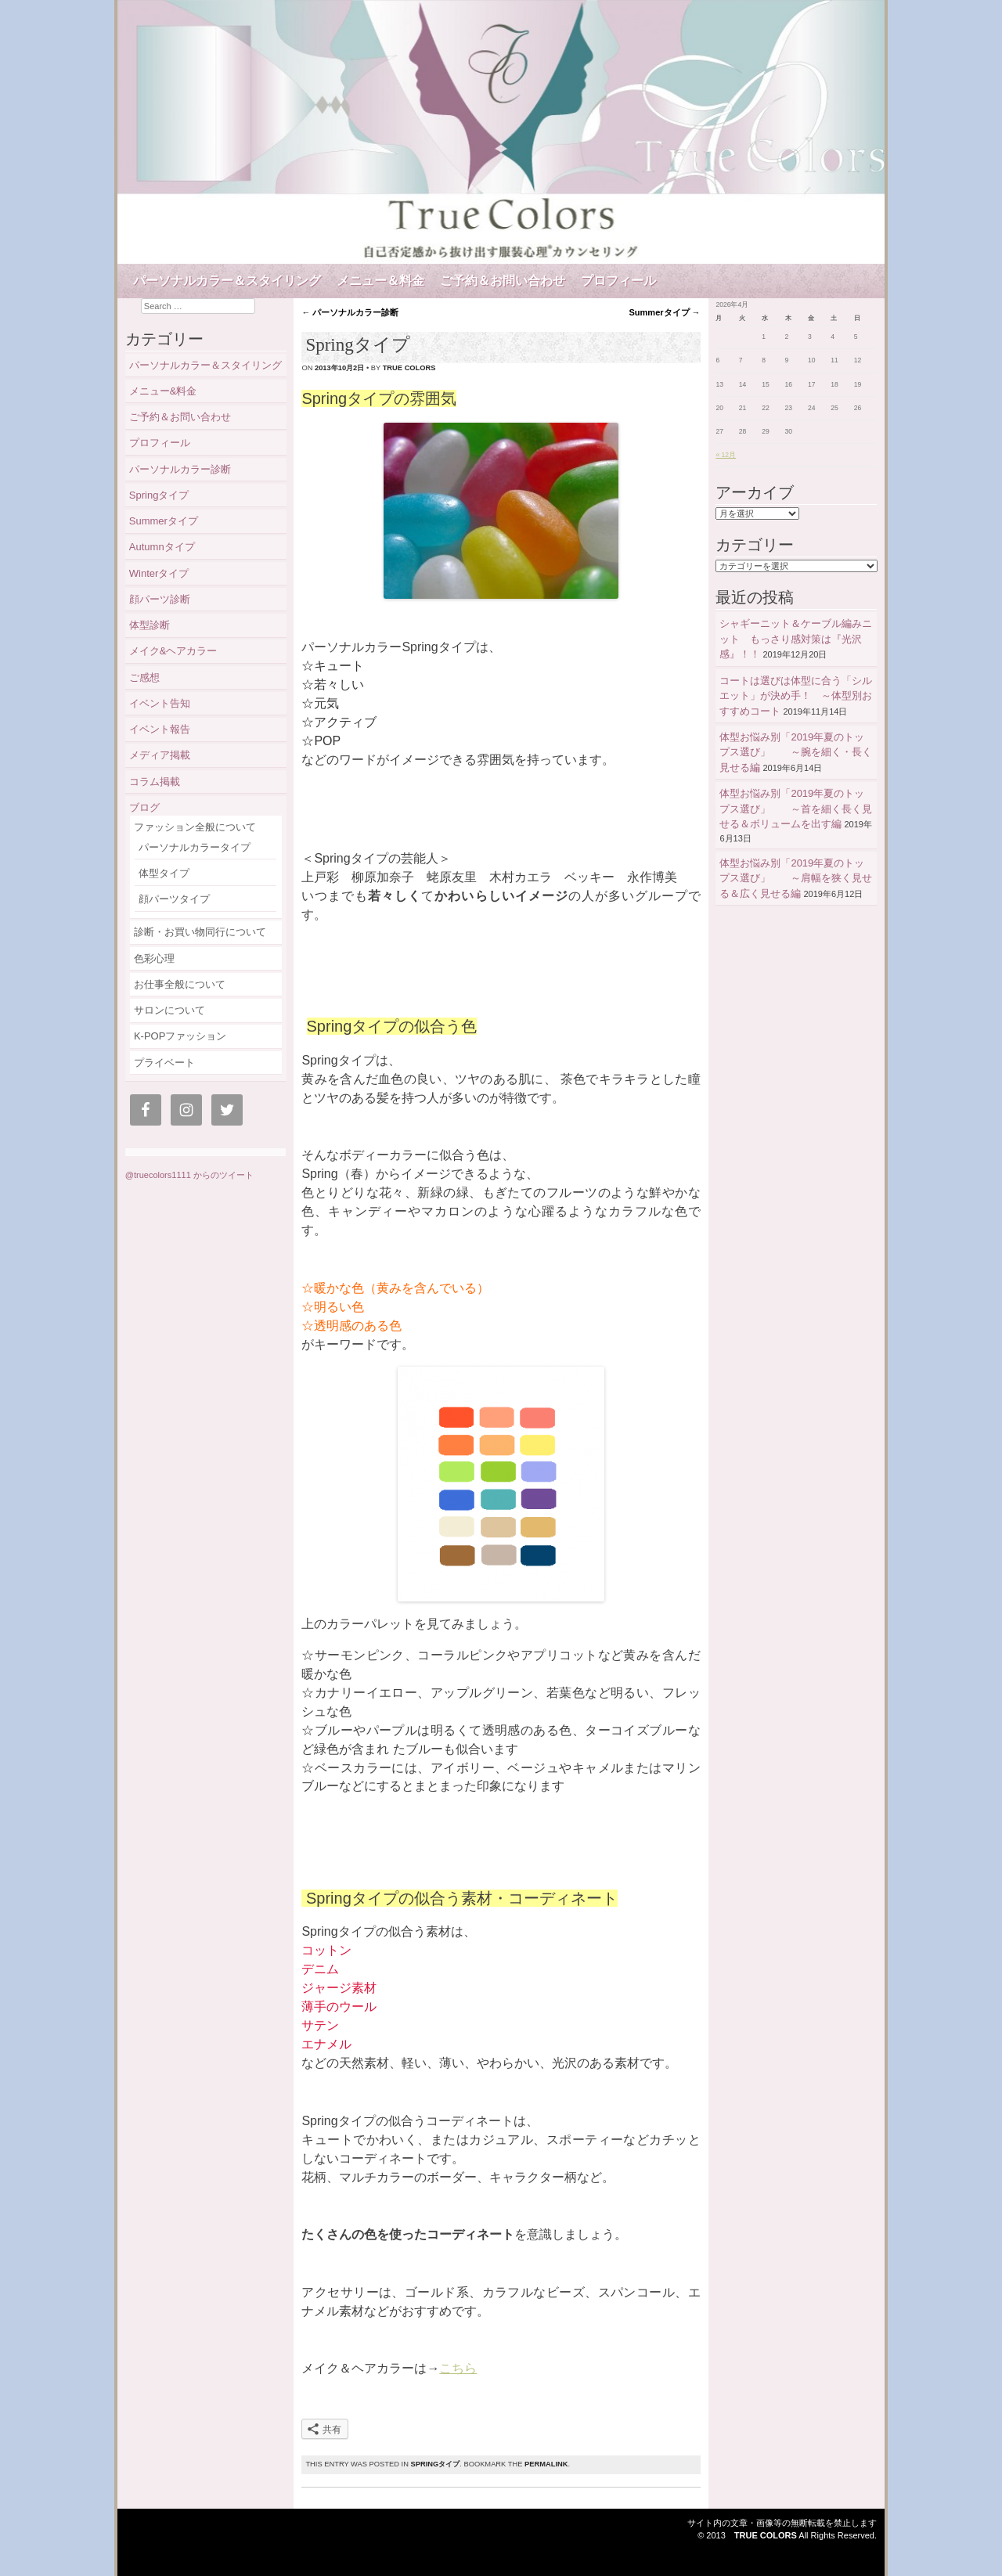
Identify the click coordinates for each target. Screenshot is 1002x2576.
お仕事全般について (179, 984)
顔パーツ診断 (159, 599)
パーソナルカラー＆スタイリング (227, 280)
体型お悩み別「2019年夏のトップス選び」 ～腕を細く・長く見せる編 (795, 752)
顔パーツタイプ (174, 899)
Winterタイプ (159, 573)
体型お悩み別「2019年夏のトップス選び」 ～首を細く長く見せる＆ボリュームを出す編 (795, 808)
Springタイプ (435, 2464)
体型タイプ (164, 873)
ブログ (144, 807)
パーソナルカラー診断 (349, 312)
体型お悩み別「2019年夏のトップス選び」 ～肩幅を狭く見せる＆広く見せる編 (795, 878)
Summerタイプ (665, 312)
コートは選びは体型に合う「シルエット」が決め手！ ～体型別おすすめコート (795, 696)
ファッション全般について (195, 827)
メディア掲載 (159, 755)
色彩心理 (154, 958)
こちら (458, 2368)
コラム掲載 (154, 781)
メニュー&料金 (163, 391)
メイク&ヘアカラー (173, 651)
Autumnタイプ (167, 547)
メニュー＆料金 (380, 280)
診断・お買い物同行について (200, 932)
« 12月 (725, 455)
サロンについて (169, 1010)
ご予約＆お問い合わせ (502, 280)
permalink (546, 2464)
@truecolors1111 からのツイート (189, 1175)
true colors (409, 368)
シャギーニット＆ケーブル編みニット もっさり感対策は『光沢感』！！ (795, 639)
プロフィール (618, 280)
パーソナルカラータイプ (194, 847)
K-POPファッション (180, 1036)
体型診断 (149, 625)
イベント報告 (159, 729)
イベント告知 (159, 703)
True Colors (765, 2535)
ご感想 (144, 677)
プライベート (164, 1062)
